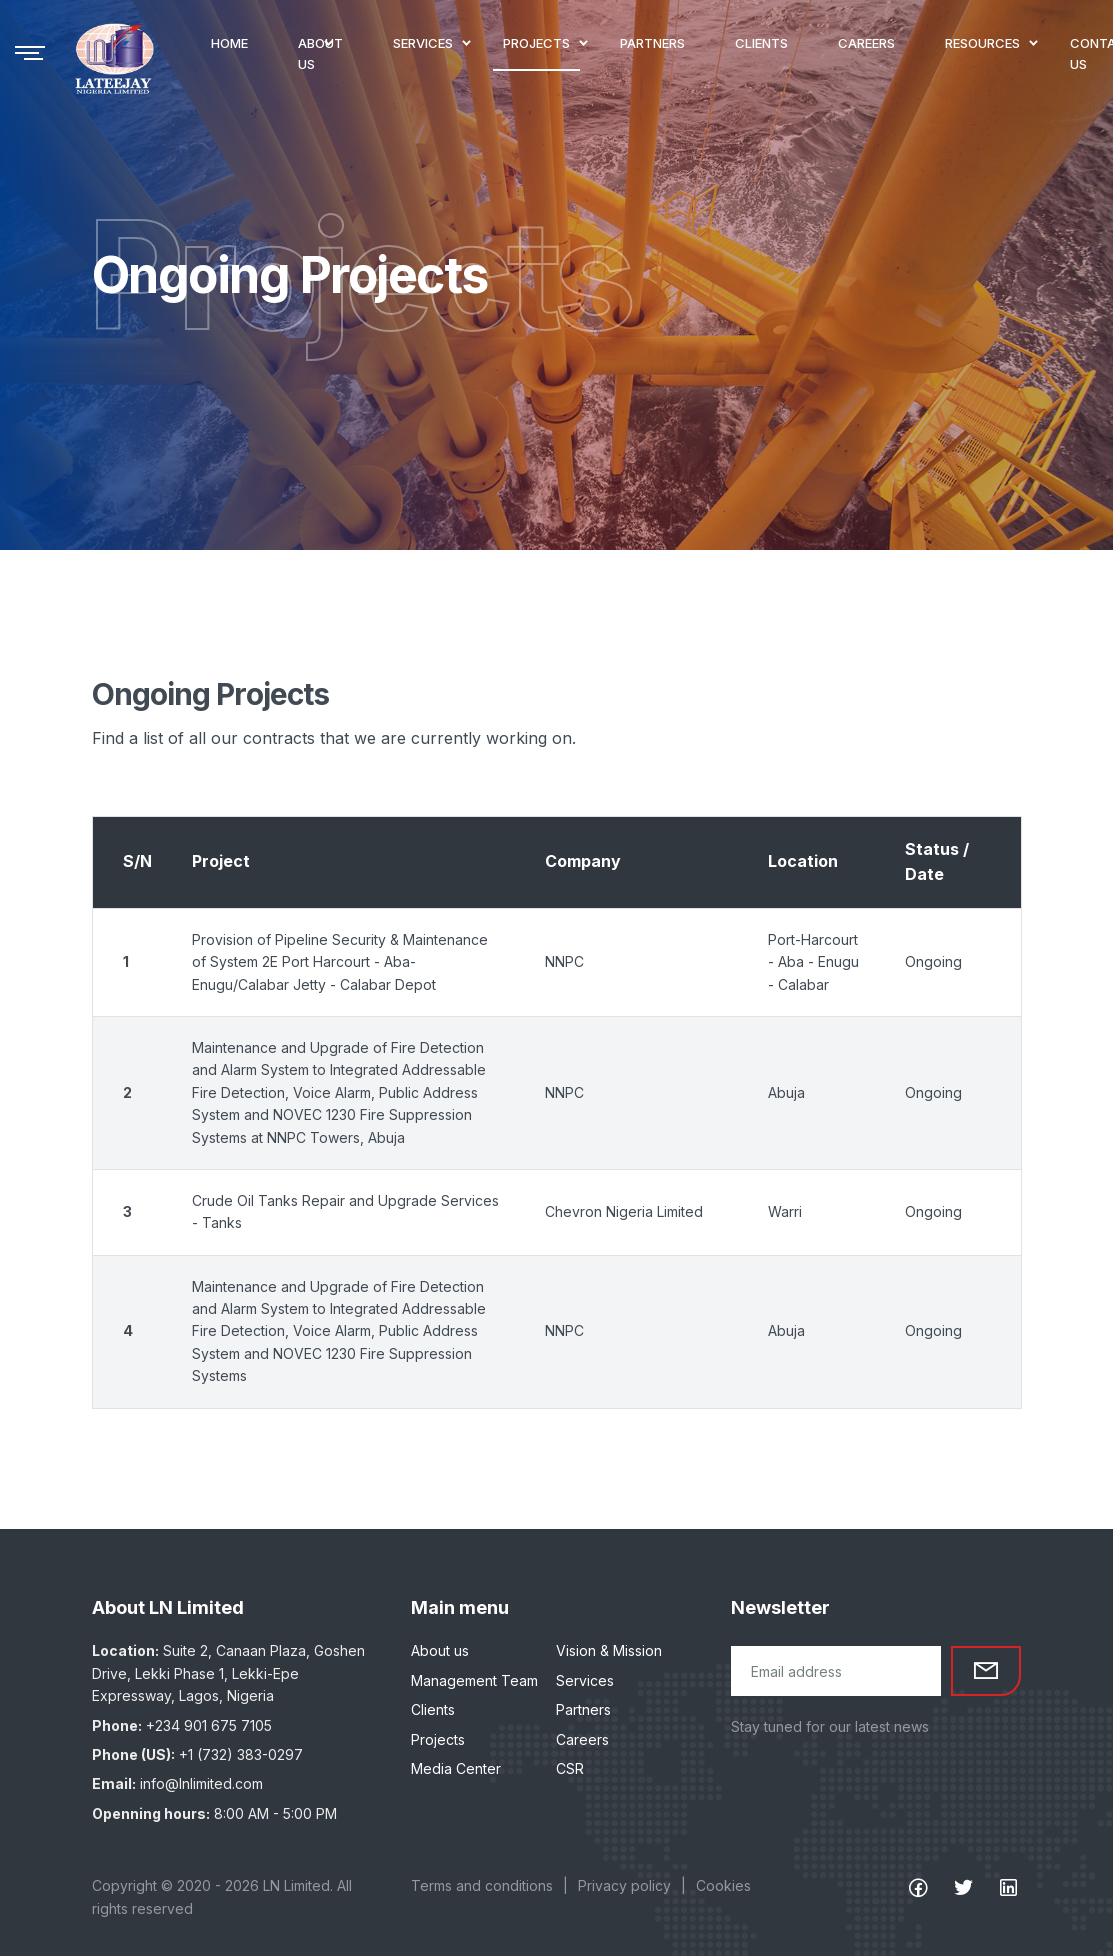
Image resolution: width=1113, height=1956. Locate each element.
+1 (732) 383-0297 (241, 1754)
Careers (582, 1739)
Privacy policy (624, 1885)
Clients (433, 1709)
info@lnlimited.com (201, 1783)
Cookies (723, 1885)
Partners (583, 1709)
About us (440, 1650)
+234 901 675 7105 (209, 1725)
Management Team (474, 1680)
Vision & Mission (609, 1650)
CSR (570, 1768)
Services (585, 1680)
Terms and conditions (482, 1885)
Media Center (456, 1768)
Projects (438, 1739)
